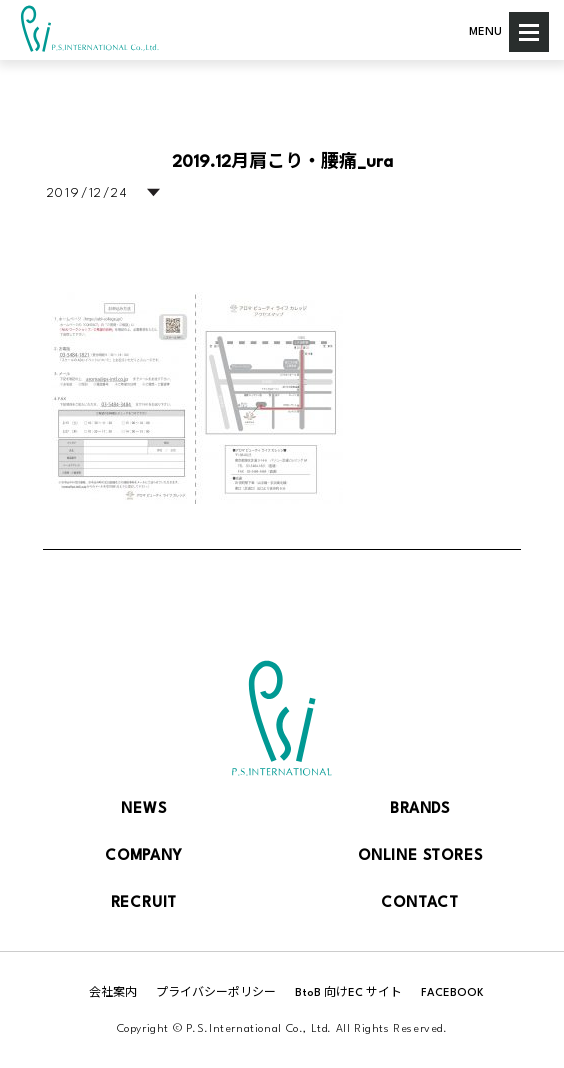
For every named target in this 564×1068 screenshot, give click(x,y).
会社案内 (113, 993)
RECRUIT (144, 903)
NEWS (143, 809)
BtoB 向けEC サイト (348, 993)
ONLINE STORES (420, 856)
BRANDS (420, 809)
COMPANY (144, 856)
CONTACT (420, 903)
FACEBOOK (452, 993)
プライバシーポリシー (216, 993)
